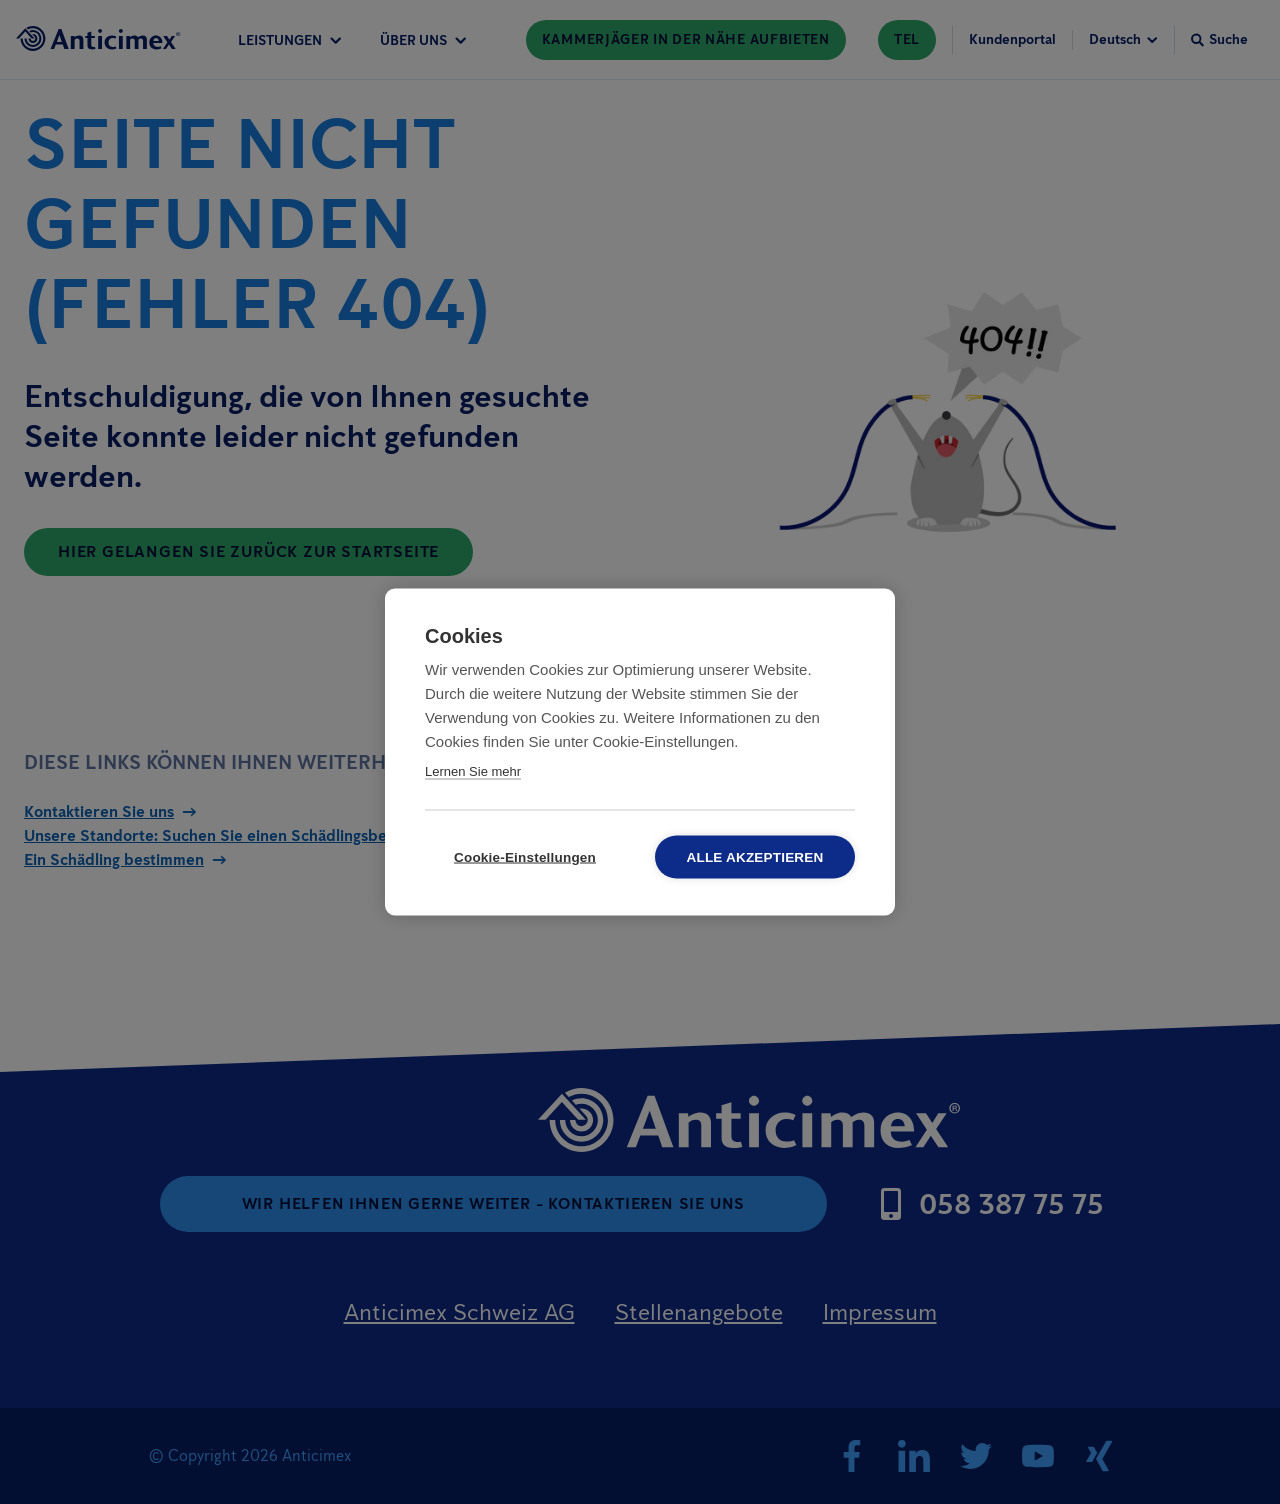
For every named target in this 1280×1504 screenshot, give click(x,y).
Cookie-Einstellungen (525, 857)
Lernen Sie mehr (473, 771)
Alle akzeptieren (755, 857)
